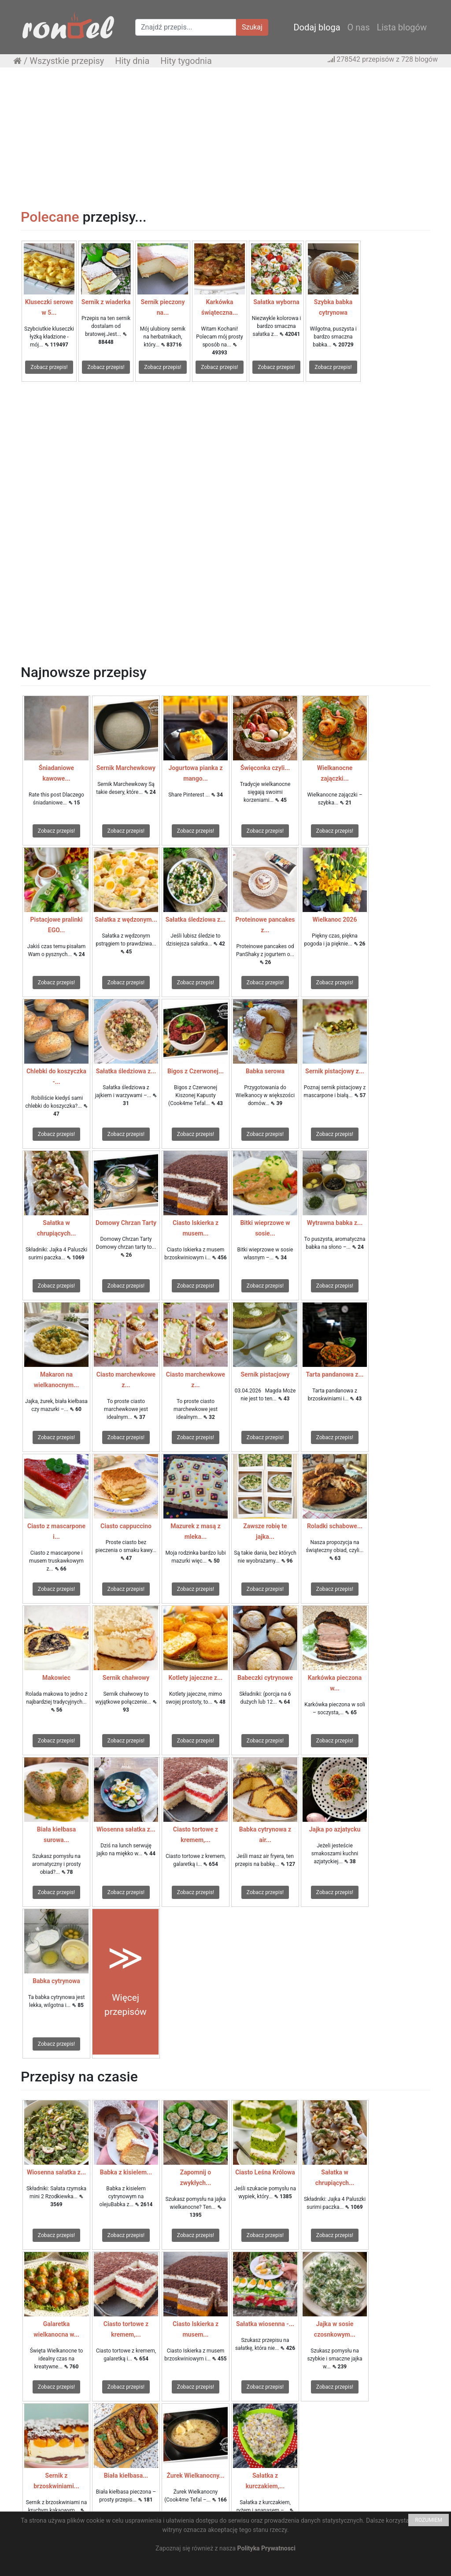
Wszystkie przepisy (67, 61)
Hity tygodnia (186, 61)
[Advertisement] (225, 138)
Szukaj (252, 27)
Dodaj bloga (316, 27)
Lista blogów (402, 27)
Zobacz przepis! (48, 367)
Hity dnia (132, 61)
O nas (358, 27)
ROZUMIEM (428, 2520)
